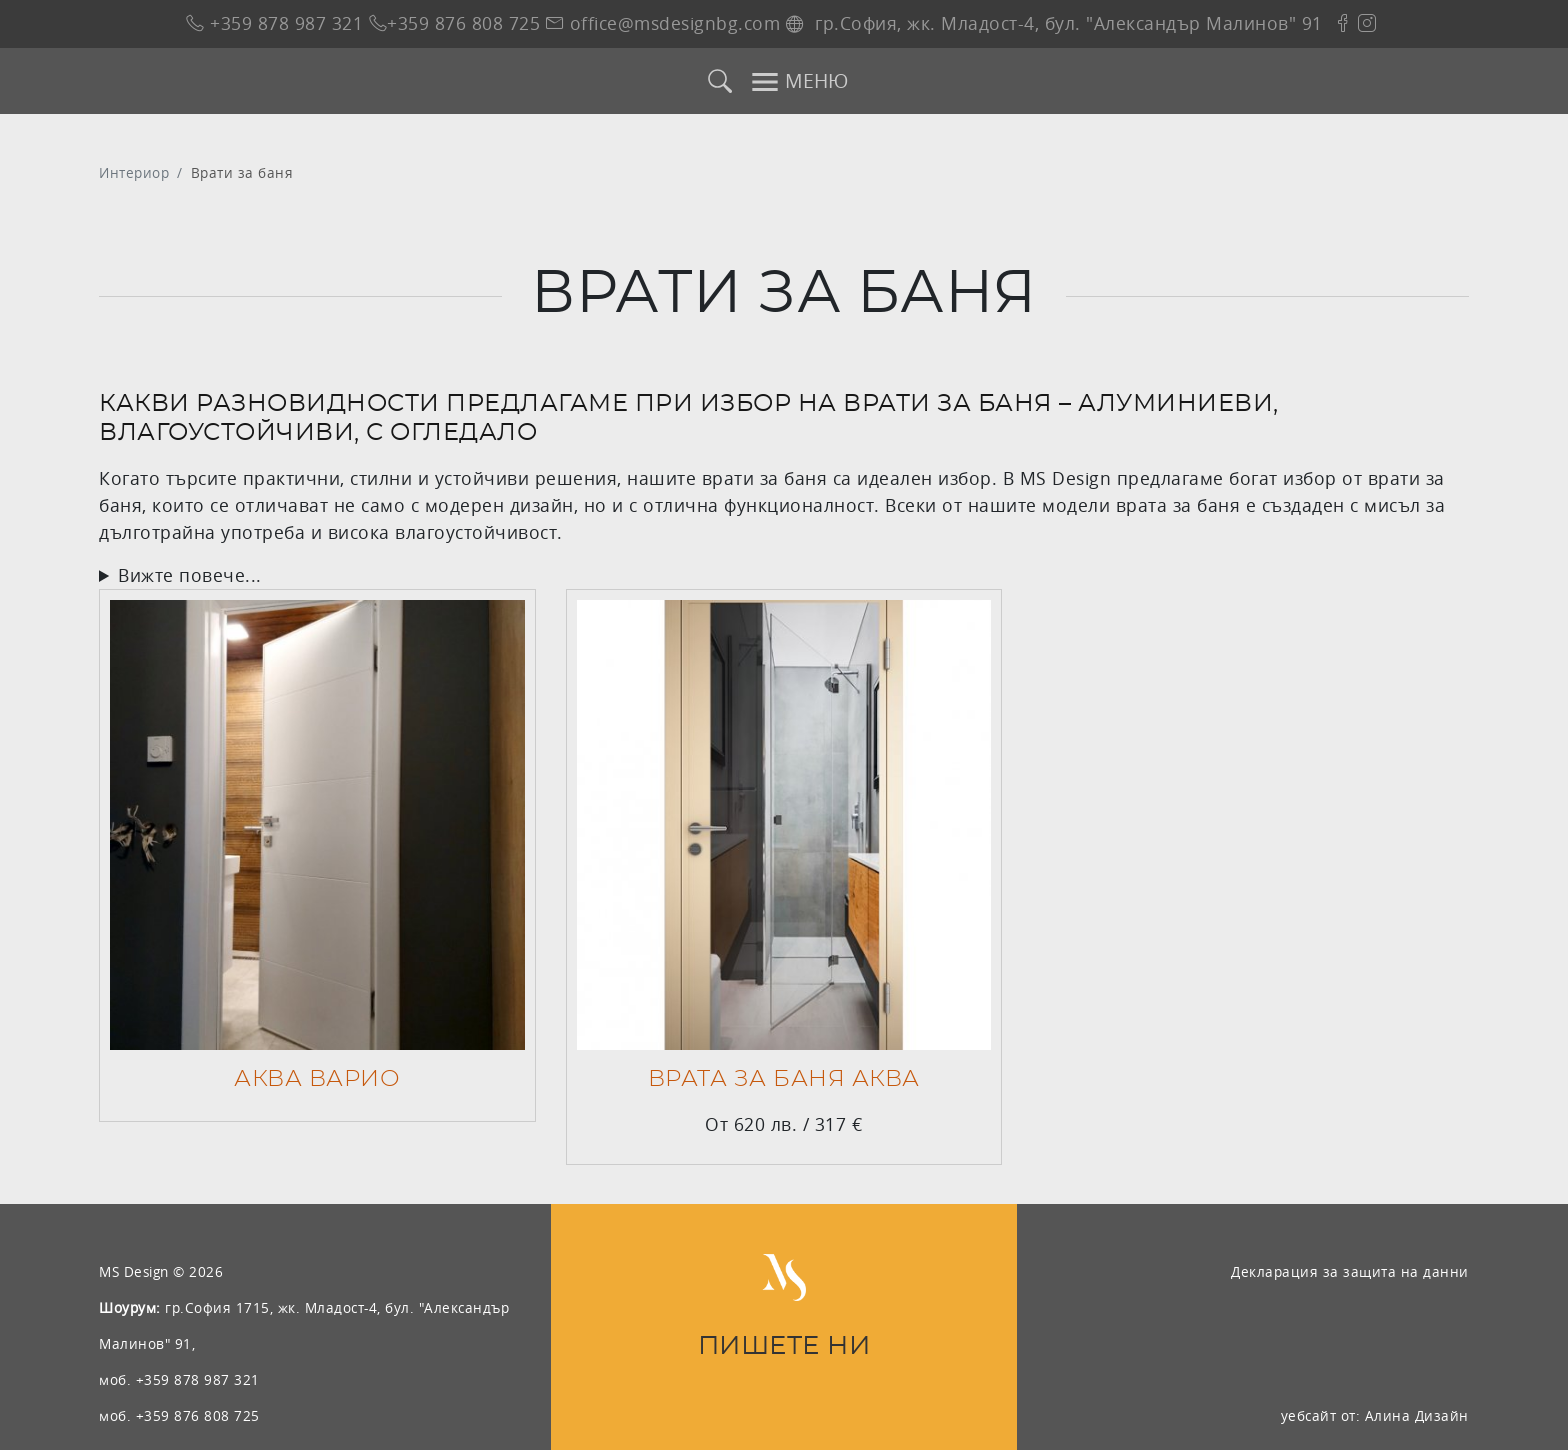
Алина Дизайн (1417, 1415)
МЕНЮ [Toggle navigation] (799, 82)
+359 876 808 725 (455, 23)
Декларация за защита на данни (1350, 1271)
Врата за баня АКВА (784, 1079)
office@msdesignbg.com (663, 23)
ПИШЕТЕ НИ (784, 1346)
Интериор (134, 172)
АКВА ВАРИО (317, 1079)
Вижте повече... (190, 575)
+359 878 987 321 (274, 23)
